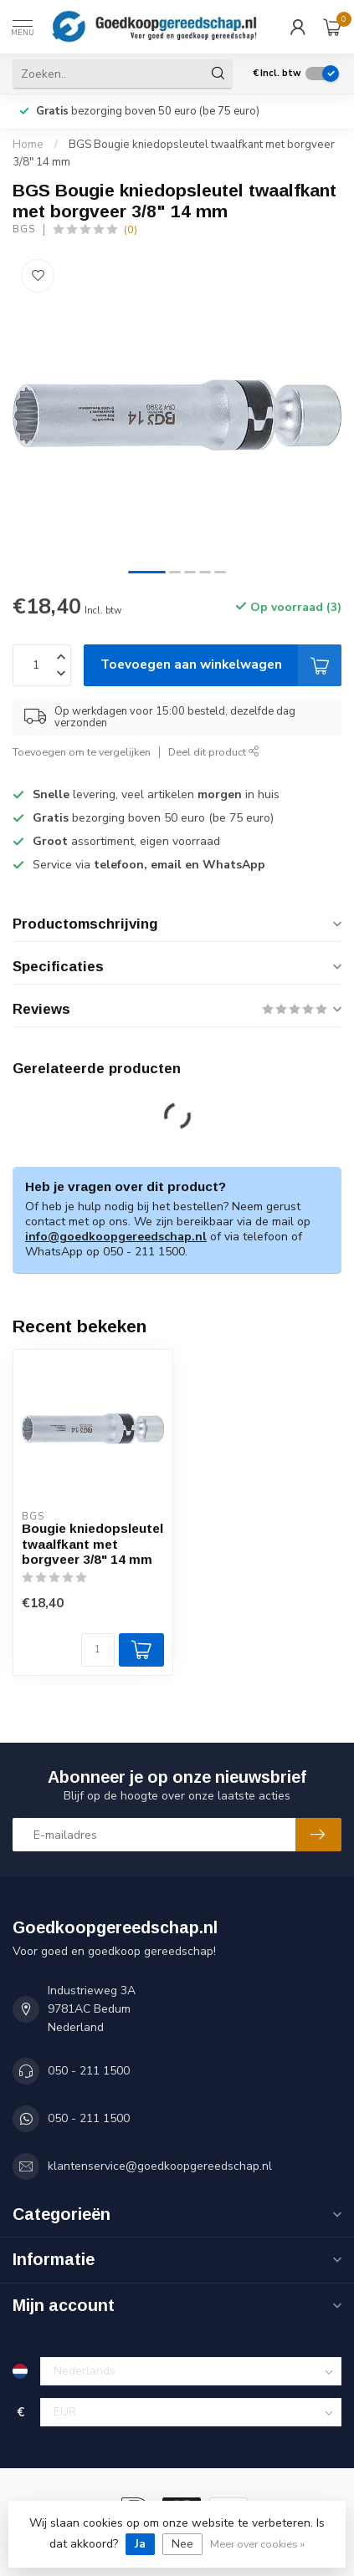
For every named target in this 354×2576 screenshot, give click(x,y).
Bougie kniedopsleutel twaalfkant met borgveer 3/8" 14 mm (92, 1543)
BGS (24, 229)
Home (28, 144)
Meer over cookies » (257, 2544)
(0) (130, 229)
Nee (182, 2544)
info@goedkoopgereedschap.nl (116, 1237)
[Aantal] (98, 1650)
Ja (140, 2544)
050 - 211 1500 (89, 2071)
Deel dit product (213, 752)
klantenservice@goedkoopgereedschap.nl (160, 2166)
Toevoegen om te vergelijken (82, 752)
